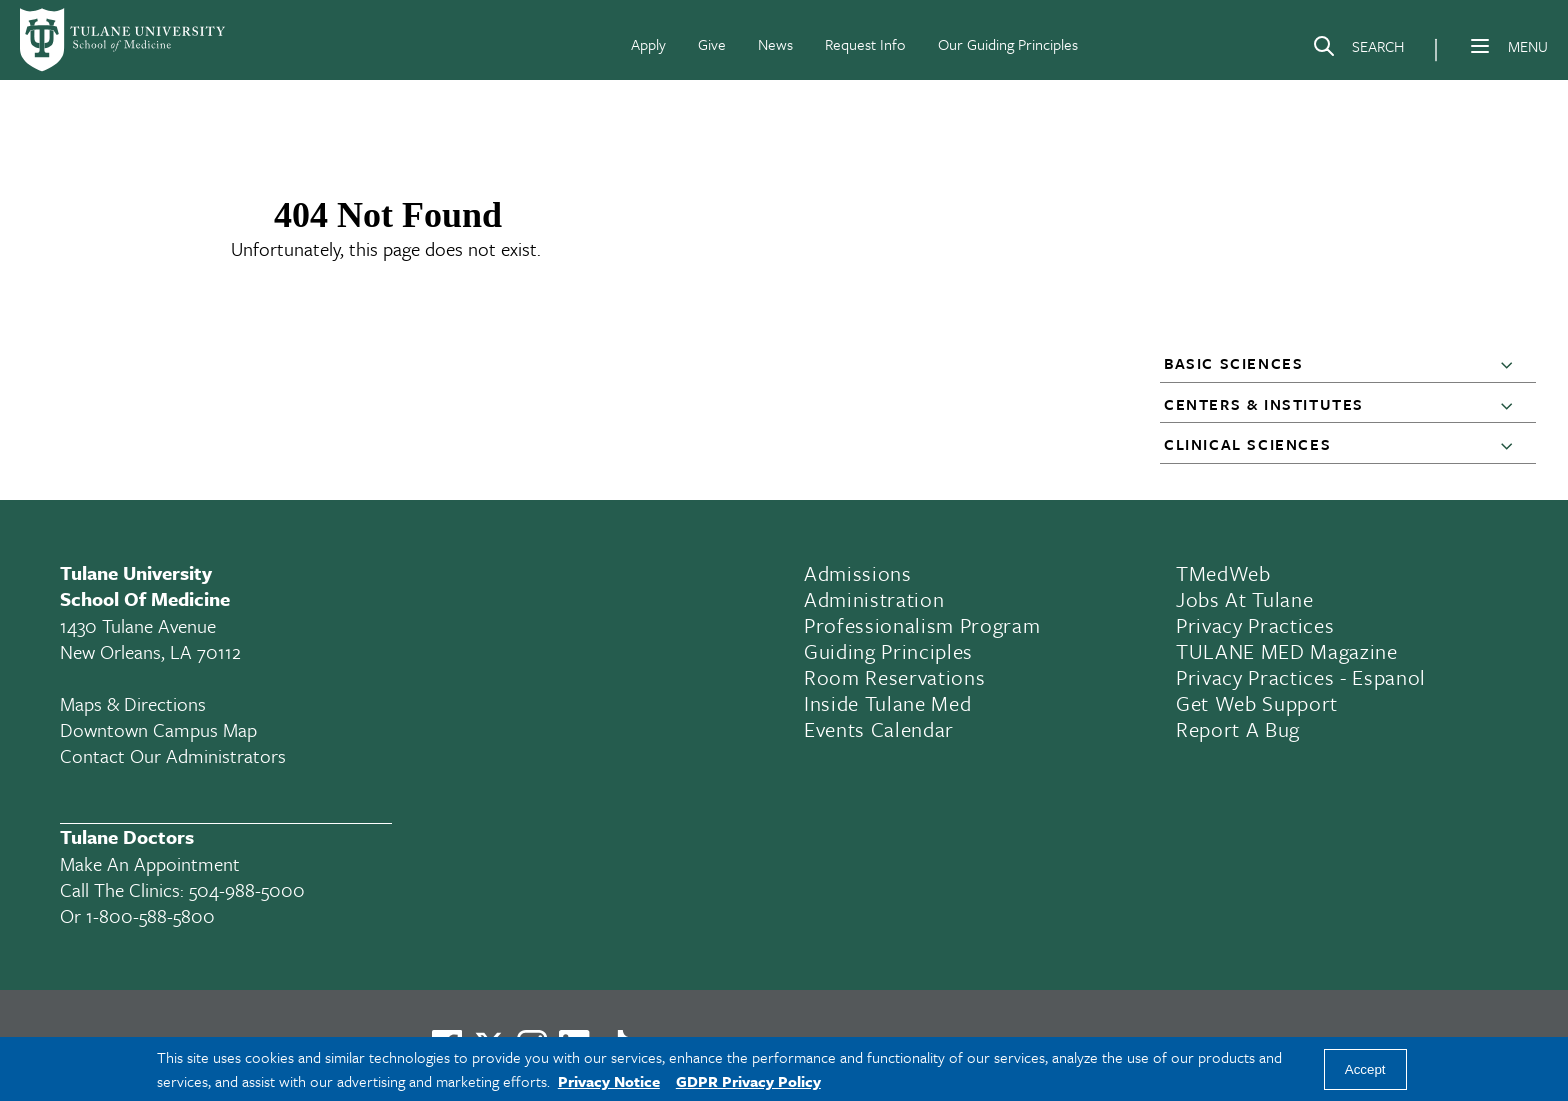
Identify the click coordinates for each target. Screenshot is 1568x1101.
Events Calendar (879, 729)
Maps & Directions (133, 703)
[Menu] (1480, 46)
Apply (648, 44)
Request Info (865, 44)
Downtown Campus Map (158, 729)
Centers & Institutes (1264, 404)
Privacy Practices (1255, 625)
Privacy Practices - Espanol (1301, 677)
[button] (1511, 364)
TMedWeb (1223, 573)
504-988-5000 (247, 889)
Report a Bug (1238, 729)
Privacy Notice (609, 1081)
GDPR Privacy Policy (748, 1081)
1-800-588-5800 (150, 915)
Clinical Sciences (1247, 444)
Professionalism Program (922, 625)
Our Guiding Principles (1008, 44)
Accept (1365, 1069)
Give (712, 44)
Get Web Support (1257, 703)
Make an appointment (150, 863)
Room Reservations (894, 677)
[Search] (1358, 50)
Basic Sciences (1233, 363)
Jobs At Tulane (1244, 599)
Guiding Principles (888, 651)
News (775, 44)
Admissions (858, 573)
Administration (874, 599)
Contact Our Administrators (173, 755)
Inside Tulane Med (887, 703)
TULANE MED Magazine (1287, 651)
